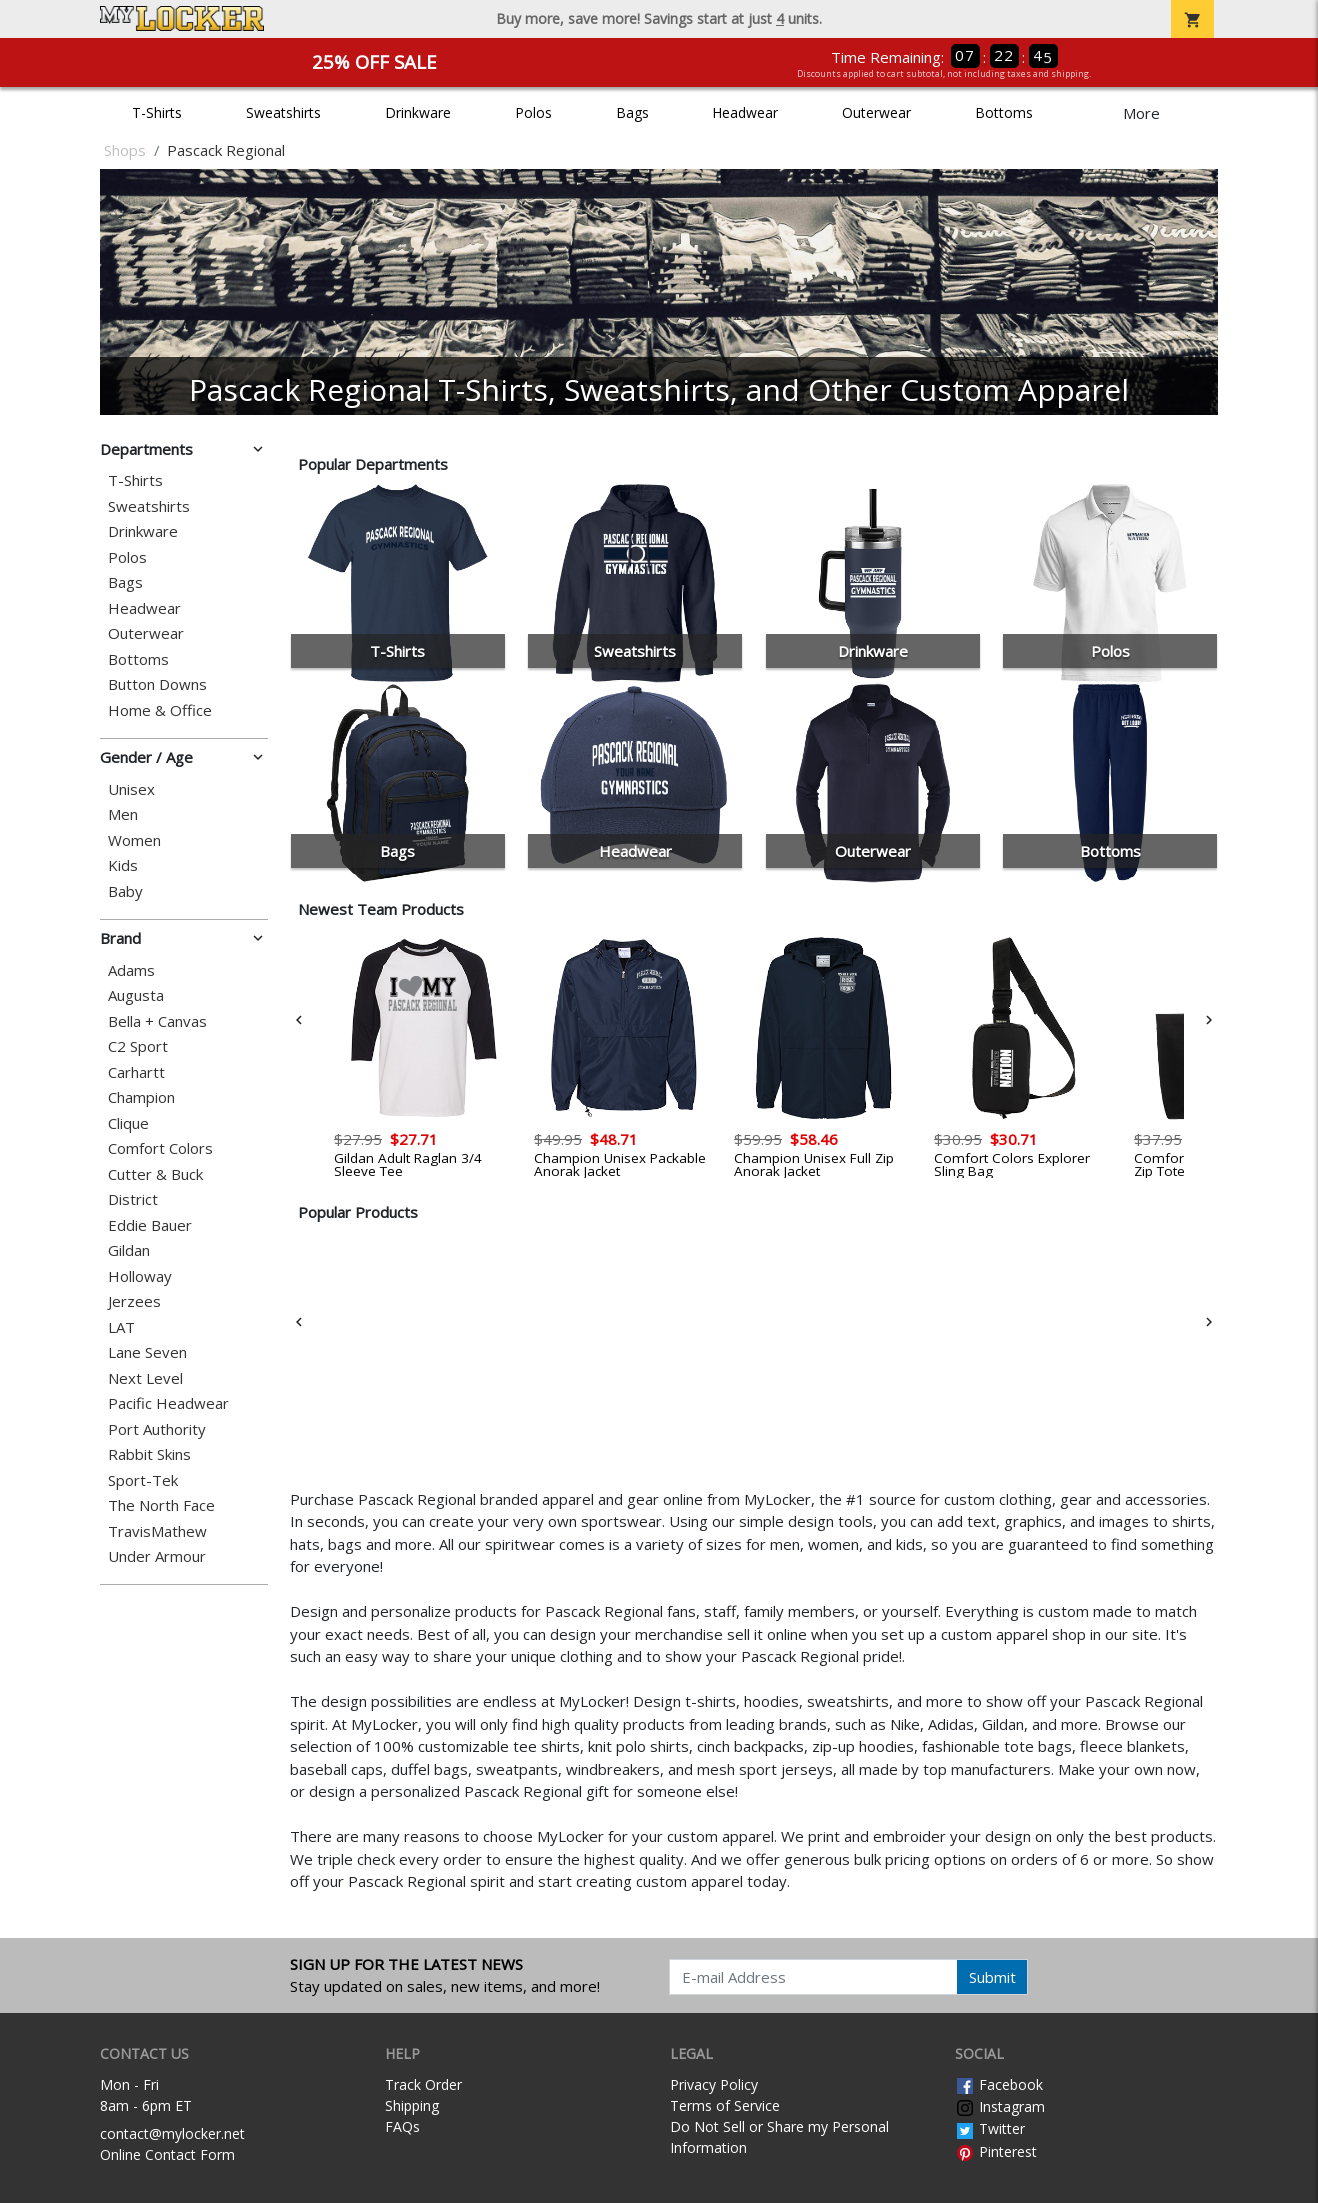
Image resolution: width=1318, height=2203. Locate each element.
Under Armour (157, 1556)
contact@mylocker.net (172, 2133)
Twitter (990, 2128)
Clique (128, 1123)
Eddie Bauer (150, 1225)
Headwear (745, 112)
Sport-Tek (143, 1480)
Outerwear (876, 112)
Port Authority (157, 1429)
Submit (992, 1977)
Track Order (423, 2084)
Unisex (131, 789)
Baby (125, 891)
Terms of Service (725, 2105)
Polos (533, 112)
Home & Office (160, 710)
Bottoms (1004, 112)
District (133, 1199)
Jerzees (134, 1301)
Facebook (999, 2084)
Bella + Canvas (157, 1021)
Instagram (1000, 2106)
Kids (123, 865)
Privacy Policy (714, 2084)
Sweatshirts (283, 112)
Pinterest (996, 2151)
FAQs (402, 2126)
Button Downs (157, 684)
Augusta (136, 995)
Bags (632, 112)
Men (123, 814)
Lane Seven (147, 1352)
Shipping (412, 2105)
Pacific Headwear (168, 1403)
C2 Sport (138, 1046)
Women (134, 840)
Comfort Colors (160, 1148)
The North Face (161, 1505)
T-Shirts (157, 112)
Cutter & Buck (155, 1174)
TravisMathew (157, 1531)
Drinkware (418, 112)
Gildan (129, 1250)
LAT (121, 1327)
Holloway (140, 1276)
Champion (141, 1097)
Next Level (145, 1378)
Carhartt (136, 1072)
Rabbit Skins (149, 1454)
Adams (131, 970)
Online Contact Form (167, 2154)
